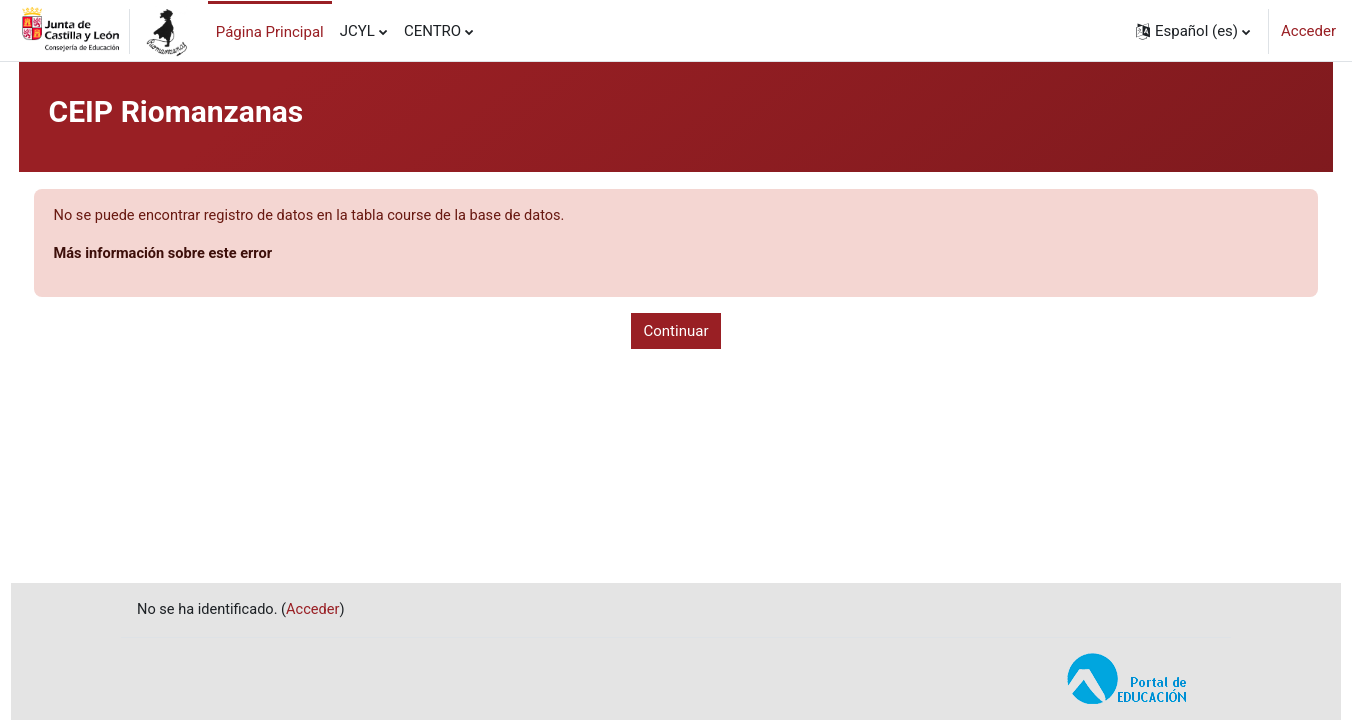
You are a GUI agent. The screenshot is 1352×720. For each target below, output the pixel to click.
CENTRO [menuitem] (432, 31)
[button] (1193, 31)
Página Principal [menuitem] (270, 32)
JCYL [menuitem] (357, 31)
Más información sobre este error (203, 255)
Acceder (1308, 31)
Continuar (676, 332)
